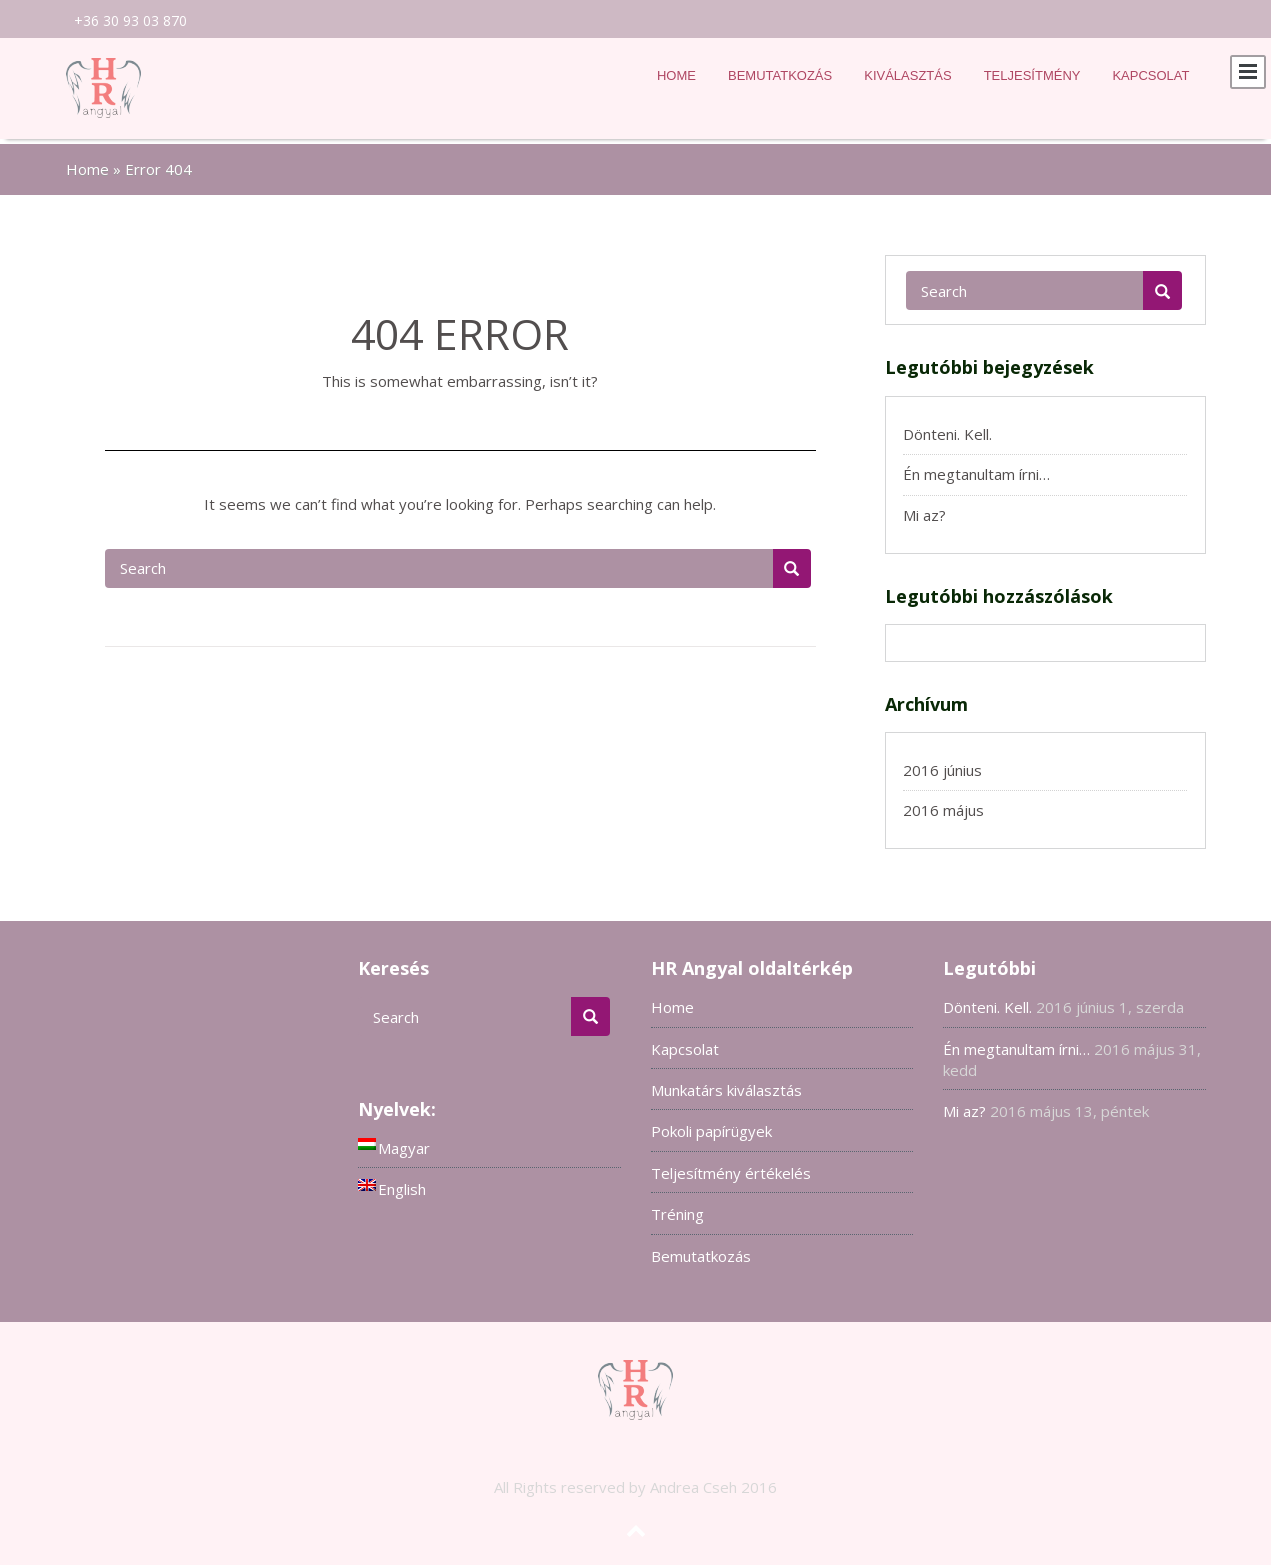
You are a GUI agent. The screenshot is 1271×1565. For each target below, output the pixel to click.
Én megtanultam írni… (976, 468)
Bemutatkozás (780, 75)
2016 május (943, 804)
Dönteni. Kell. (947, 428)
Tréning (677, 1208)
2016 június (942, 764)
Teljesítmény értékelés (731, 1167)
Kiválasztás (907, 75)
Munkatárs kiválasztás (726, 1084)
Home (676, 75)
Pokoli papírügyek (711, 1125)
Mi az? (924, 509)
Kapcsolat (1150, 75)
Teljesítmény (1032, 75)
